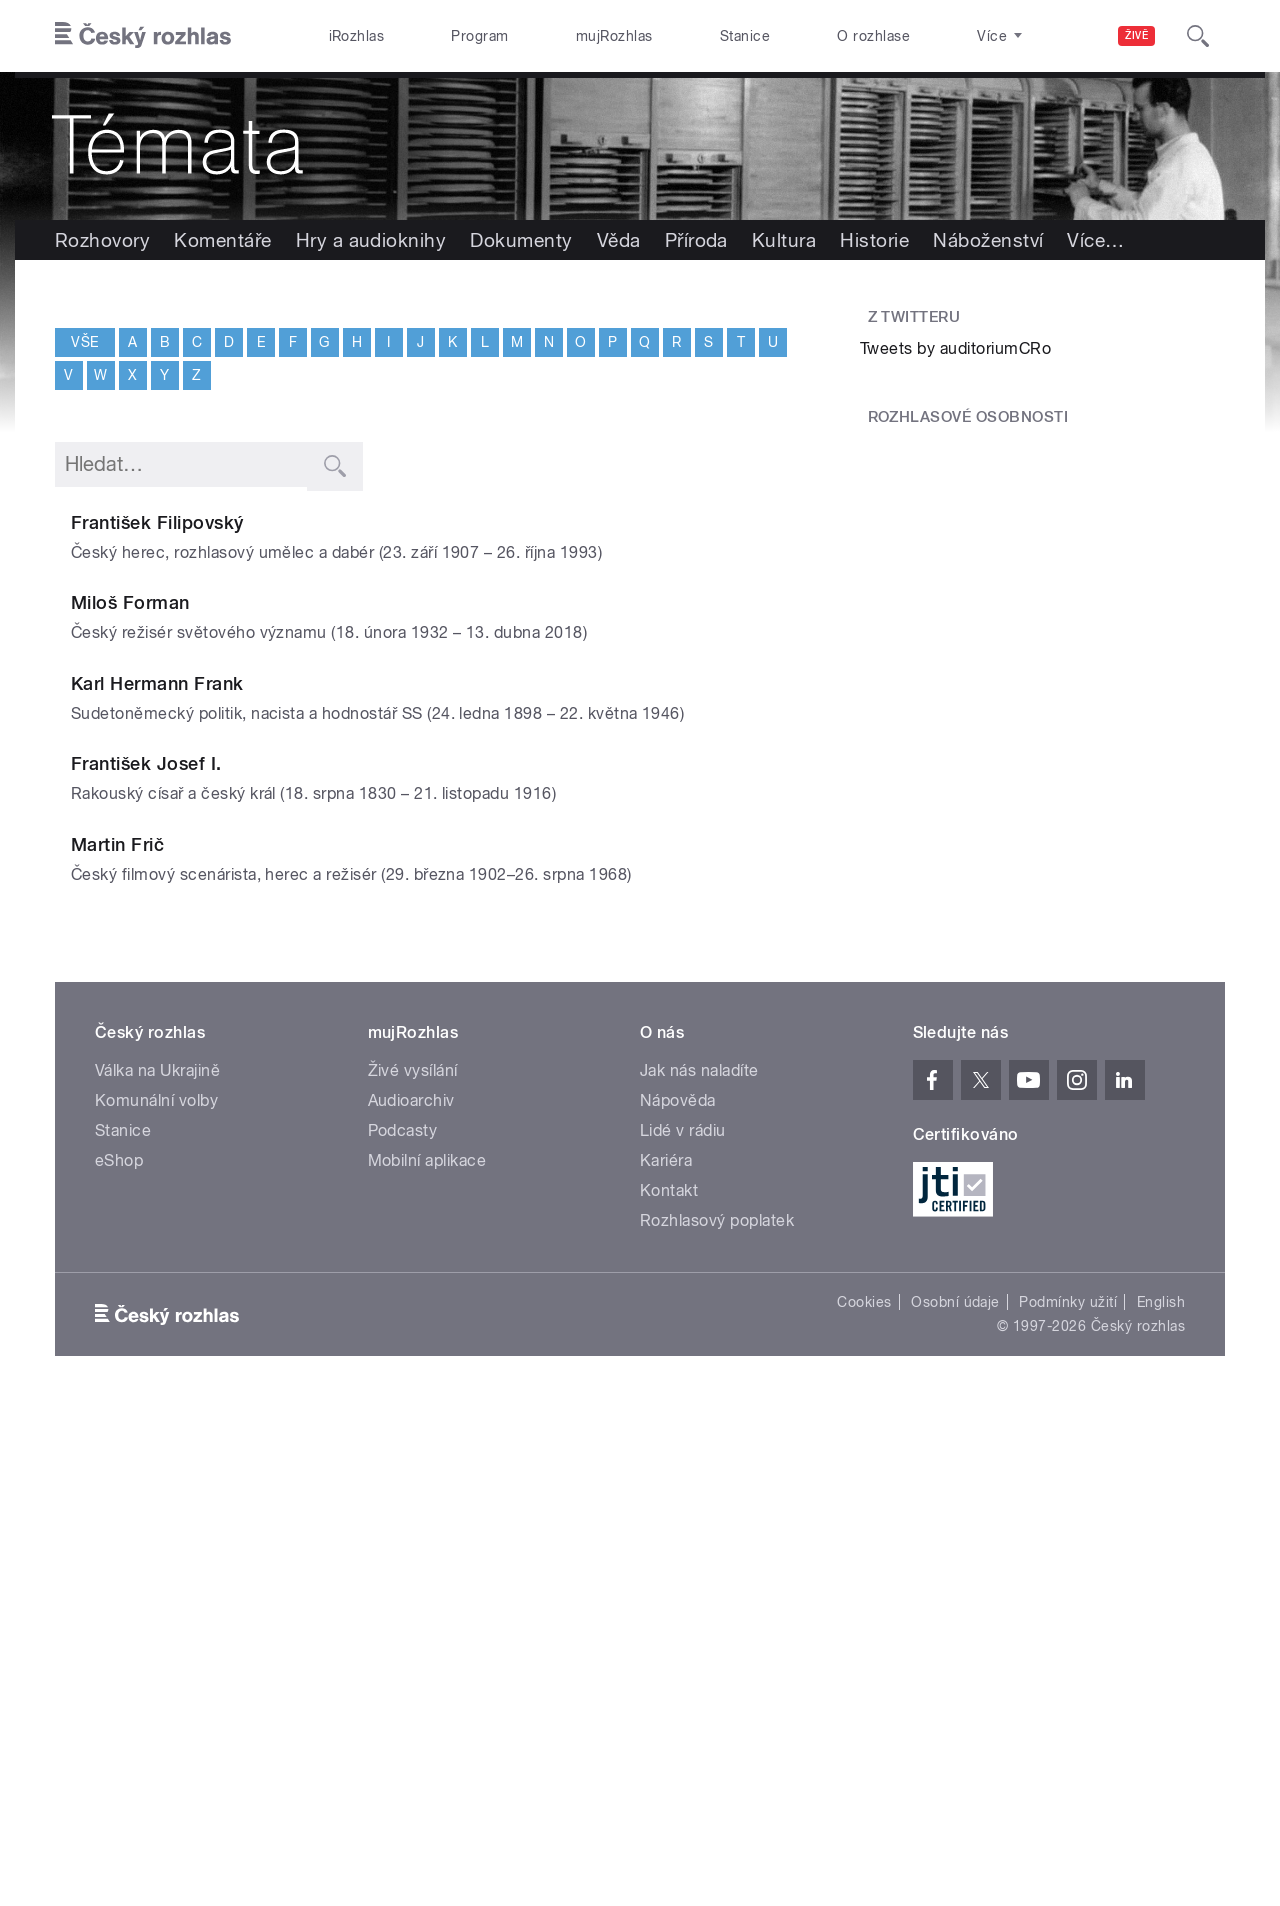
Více (1095, 240)
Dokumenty (521, 240)
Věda (619, 240)
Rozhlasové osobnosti (968, 417)
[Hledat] (1198, 36)
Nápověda (678, 1601)
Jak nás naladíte (699, 1571)
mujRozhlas (614, 36)
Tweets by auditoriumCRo (955, 348)
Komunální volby (156, 1601)
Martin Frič (277, 1226)
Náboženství (988, 240)
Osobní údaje (955, 1803)
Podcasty (403, 1631)
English (1161, 1803)
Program (479, 36)
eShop (119, 1661)
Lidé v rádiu (683, 1631)
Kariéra (666, 1661)
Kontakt (669, 1691)
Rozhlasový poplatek (717, 1721)
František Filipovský (317, 522)
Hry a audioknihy (371, 240)
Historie (874, 240)
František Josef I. (306, 1050)
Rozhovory (102, 240)
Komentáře (222, 240)
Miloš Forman (290, 698)
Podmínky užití (1068, 1803)
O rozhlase (873, 36)
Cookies (864, 1803)
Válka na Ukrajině (157, 1571)
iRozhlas (357, 36)
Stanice (745, 36)
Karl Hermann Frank (317, 874)
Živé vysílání (413, 1571)
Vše (84, 341)
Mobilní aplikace (427, 1661)
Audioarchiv (411, 1601)
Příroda (696, 240)
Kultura (784, 240)
